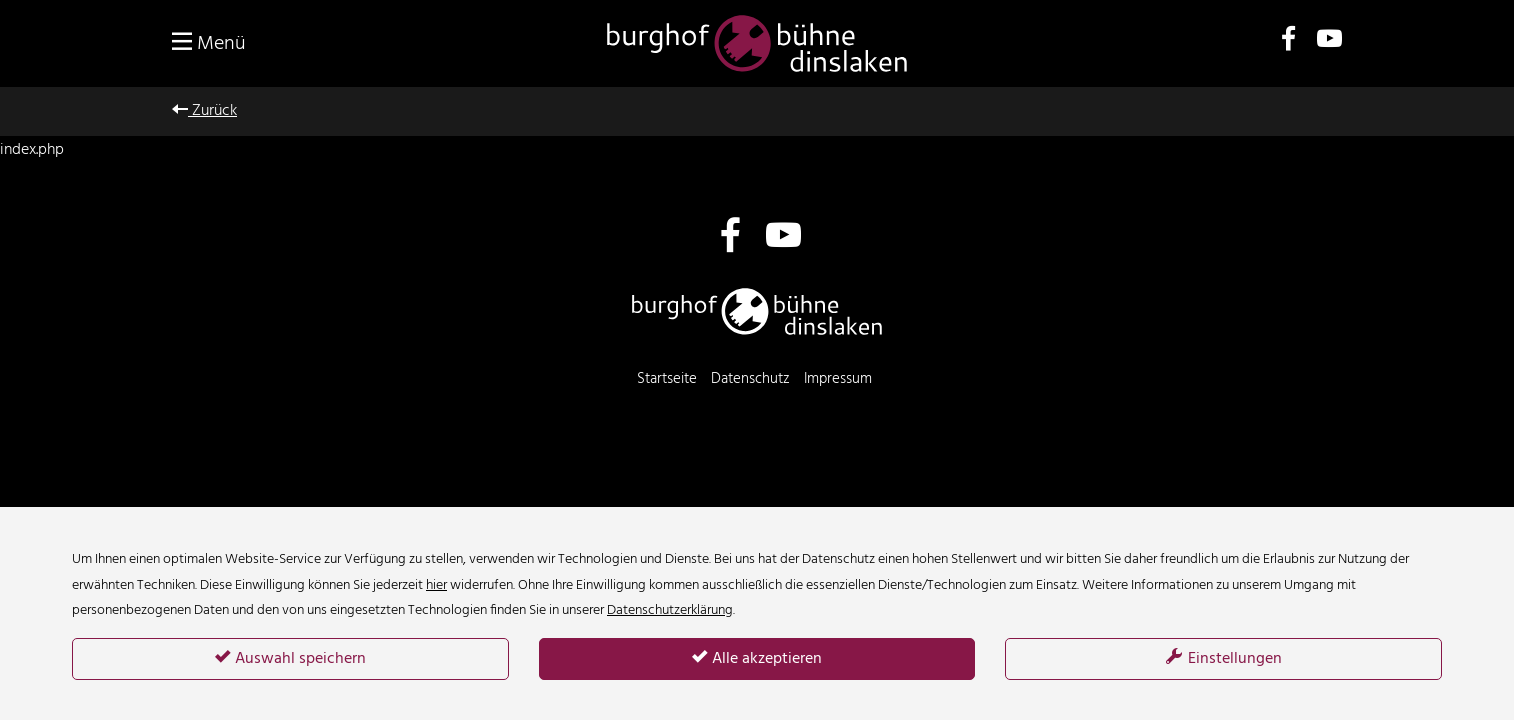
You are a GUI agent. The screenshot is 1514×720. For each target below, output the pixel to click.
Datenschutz (750, 379)
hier (436, 585)
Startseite (667, 379)
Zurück (204, 111)
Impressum (838, 379)
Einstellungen (1224, 659)
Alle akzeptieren (757, 659)
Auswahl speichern (290, 659)
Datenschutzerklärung (670, 610)
